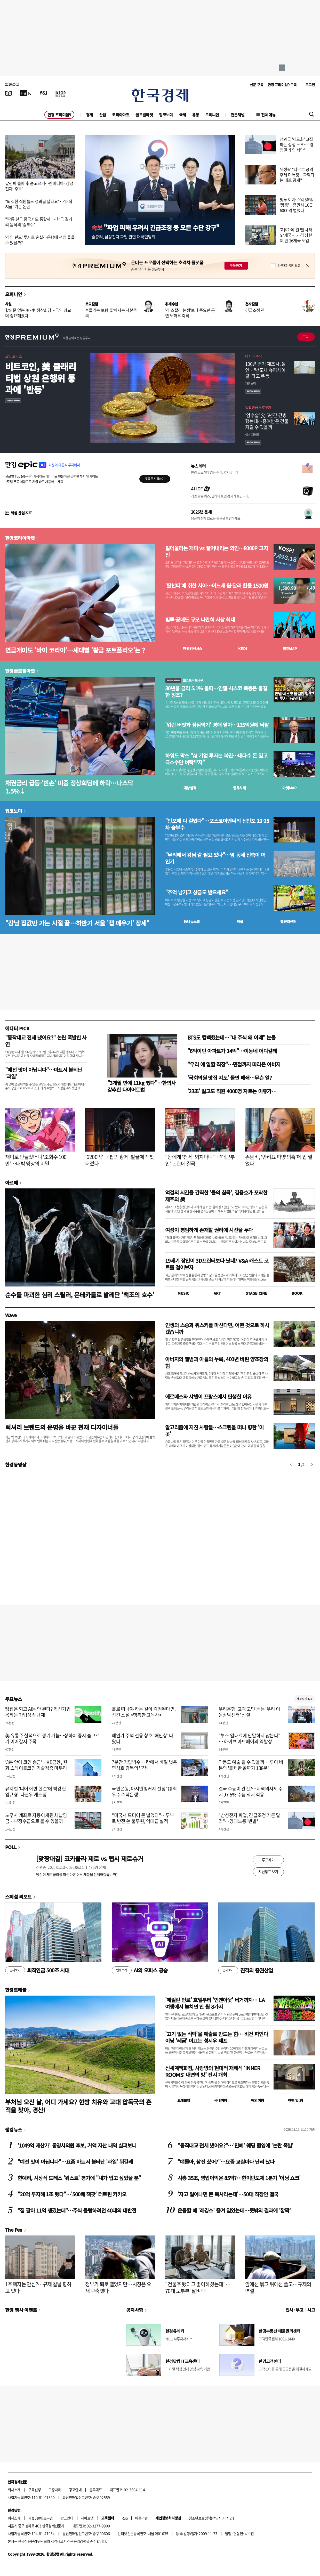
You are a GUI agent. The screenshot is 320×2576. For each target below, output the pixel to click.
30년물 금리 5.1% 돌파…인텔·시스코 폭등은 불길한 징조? (216, 691)
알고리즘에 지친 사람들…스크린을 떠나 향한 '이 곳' (214, 1430)
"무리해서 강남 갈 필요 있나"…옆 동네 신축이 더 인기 (215, 858)
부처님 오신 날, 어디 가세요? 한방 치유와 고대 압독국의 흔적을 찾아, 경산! (78, 2106)
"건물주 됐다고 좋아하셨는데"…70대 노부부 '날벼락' (197, 2287)
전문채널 (238, 114)
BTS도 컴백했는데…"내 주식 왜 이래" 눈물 (231, 1037)
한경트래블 (15, 1989)
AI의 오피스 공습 (139, 1970)
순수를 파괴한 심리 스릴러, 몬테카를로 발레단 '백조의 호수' (79, 1295)
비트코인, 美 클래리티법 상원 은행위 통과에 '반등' (40, 377)
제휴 (31, 2518)
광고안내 (75, 2489)
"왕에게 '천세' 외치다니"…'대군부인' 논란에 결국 (200, 1160)
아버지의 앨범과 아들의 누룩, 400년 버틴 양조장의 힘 (216, 1362)
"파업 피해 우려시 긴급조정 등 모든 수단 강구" (155, 227)
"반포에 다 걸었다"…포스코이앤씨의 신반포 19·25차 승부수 (217, 824)
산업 (102, 114)
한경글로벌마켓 (20, 670)
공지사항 (134, 2309)
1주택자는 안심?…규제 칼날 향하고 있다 (38, 2287)
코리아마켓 (120, 114)
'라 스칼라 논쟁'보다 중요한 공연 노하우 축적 (190, 313)
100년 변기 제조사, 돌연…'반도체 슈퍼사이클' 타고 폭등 (265, 369)
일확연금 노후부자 (258, 407)
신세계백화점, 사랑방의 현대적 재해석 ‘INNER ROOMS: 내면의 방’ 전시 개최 (212, 2071)
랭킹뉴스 (13, 2129)
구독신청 (34, 2489)
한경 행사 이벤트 (21, 2309)
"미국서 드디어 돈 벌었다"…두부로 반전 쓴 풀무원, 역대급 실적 (143, 1818)
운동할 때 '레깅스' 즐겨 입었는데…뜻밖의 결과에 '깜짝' (234, 2210)
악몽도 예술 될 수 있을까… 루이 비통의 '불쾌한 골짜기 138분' (251, 1765)
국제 (182, 114)
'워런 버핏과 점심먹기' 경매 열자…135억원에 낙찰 (217, 725)
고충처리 (55, 2489)
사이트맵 (87, 2518)
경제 (89, 114)
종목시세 (239, 787)
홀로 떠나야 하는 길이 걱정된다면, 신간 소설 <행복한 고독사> (143, 1711)
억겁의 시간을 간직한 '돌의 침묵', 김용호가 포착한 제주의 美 (216, 1196)
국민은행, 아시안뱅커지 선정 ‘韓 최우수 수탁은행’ (144, 1791)
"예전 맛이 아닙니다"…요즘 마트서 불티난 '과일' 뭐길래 (75, 2161)
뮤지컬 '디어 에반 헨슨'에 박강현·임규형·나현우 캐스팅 (36, 1791)
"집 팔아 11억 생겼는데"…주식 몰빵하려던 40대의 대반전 (77, 2210)
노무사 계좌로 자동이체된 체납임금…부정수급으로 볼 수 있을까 (36, 1818)
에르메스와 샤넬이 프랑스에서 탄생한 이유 (208, 1396)
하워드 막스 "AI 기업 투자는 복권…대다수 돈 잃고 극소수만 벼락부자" (216, 759)
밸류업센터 (288, 921)
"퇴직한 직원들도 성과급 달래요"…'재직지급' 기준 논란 (38, 204)
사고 (311, 2310)
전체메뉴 (268, 114)
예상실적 (189, 787)
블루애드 (95, 2489)
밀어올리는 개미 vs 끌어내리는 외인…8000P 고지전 (216, 551)
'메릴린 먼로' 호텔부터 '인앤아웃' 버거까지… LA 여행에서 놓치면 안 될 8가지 (215, 2003)
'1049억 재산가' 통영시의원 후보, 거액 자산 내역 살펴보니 (77, 2145)
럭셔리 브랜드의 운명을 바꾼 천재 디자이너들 (61, 1427)
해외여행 (257, 2100)
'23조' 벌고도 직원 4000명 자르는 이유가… (231, 1091)
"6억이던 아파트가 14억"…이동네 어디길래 (232, 1051)
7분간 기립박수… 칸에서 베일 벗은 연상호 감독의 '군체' (144, 1765)
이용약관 (141, 2518)
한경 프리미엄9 (59, 114)
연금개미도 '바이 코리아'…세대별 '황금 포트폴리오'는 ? (75, 650)
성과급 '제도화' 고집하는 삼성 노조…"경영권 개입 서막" (296, 144)
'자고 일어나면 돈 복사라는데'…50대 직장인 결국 (228, 2194)
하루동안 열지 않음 (289, 265)
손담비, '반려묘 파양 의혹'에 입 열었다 (278, 1160)
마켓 (290, 648)
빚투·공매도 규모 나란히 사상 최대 (200, 619)
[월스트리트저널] (43, 93)
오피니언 (212, 114)
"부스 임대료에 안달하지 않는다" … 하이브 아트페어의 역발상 (250, 1738)
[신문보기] (8, 93)
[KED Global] (60, 93)
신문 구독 (256, 84)
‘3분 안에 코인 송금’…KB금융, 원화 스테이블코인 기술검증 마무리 (36, 1765)
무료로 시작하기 (154, 478)
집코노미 (166, 114)
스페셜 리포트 (18, 1896)
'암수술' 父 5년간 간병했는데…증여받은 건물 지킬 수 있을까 (267, 421)
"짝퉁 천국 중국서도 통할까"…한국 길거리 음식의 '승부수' (38, 222)
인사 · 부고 (294, 2310)
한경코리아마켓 (20, 537)
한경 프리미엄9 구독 (282, 84)
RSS (124, 2518)
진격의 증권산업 (245, 1970)
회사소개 (14, 2489)
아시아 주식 (253, 356)
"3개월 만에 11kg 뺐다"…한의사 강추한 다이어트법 (141, 1086)
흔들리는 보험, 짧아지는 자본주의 (111, 313)
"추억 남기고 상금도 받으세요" (196, 892)
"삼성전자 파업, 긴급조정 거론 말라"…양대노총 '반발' (249, 1818)
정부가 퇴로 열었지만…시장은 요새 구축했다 (118, 2287)
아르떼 (11, 1182)
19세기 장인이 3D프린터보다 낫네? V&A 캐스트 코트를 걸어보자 (216, 1264)
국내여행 (220, 2100)
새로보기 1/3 (304, 1699)
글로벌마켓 (144, 114)
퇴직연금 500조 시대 (37, 1970)
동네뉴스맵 (192, 921)
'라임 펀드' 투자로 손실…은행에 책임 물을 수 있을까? (40, 240)
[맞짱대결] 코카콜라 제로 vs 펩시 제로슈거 (89, 1858)
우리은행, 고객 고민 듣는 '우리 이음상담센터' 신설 (249, 1711)
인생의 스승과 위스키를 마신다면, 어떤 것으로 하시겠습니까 (217, 1328)
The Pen (13, 2229)
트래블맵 (183, 2100)
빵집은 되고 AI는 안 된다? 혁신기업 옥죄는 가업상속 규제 (37, 1711)
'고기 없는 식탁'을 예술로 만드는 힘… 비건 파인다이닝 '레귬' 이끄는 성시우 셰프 (216, 2037)
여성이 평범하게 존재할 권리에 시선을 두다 (209, 1230)
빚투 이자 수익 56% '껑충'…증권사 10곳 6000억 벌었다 (296, 204)
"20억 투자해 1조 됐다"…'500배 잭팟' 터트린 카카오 (72, 2194)
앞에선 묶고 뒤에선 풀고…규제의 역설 (278, 2287)
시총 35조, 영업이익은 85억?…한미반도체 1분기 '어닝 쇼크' (239, 2178)
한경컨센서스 (192, 648)
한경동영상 (15, 1464)
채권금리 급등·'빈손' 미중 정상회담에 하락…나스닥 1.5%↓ (69, 787)
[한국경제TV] (25, 93)
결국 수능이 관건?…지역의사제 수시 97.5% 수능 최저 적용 (251, 1791)
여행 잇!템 (295, 2100)
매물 (240, 921)
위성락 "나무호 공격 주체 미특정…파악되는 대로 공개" (297, 174)
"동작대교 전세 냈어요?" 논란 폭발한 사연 (46, 1041)
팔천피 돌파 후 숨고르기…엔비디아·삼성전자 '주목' (39, 186)
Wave (11, 1315)
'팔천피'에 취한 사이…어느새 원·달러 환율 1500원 (216, 585)
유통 (195, 114)
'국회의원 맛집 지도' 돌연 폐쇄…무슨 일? (229, 1077)
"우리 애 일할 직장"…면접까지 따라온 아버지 (233, 1064)
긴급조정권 (254, 310)
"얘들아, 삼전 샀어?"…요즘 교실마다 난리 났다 (226, 2161)
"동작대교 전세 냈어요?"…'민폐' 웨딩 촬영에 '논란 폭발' (235, 2145)
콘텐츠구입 (45, 2518)
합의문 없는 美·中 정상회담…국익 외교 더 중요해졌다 (38, 313)
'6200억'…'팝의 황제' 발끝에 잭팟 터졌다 (119, 1160)
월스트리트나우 (184, 680)
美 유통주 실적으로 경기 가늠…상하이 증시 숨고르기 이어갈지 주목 (52, 1738)
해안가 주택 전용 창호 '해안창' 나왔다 (142, 1738)
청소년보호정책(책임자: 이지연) (211, 2518)
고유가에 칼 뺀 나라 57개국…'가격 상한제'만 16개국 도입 (296, 235)
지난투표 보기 (268, 1871)
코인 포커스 (13, 356)
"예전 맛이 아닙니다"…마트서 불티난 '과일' (43, 1073)
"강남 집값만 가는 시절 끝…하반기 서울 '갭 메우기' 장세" (77, 923)
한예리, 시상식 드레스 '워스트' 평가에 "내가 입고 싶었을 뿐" (79, 2178)
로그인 (310, 84)
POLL (11, 1847)
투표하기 (268, 1859)
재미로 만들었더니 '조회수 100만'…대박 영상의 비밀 (36, 1160)
